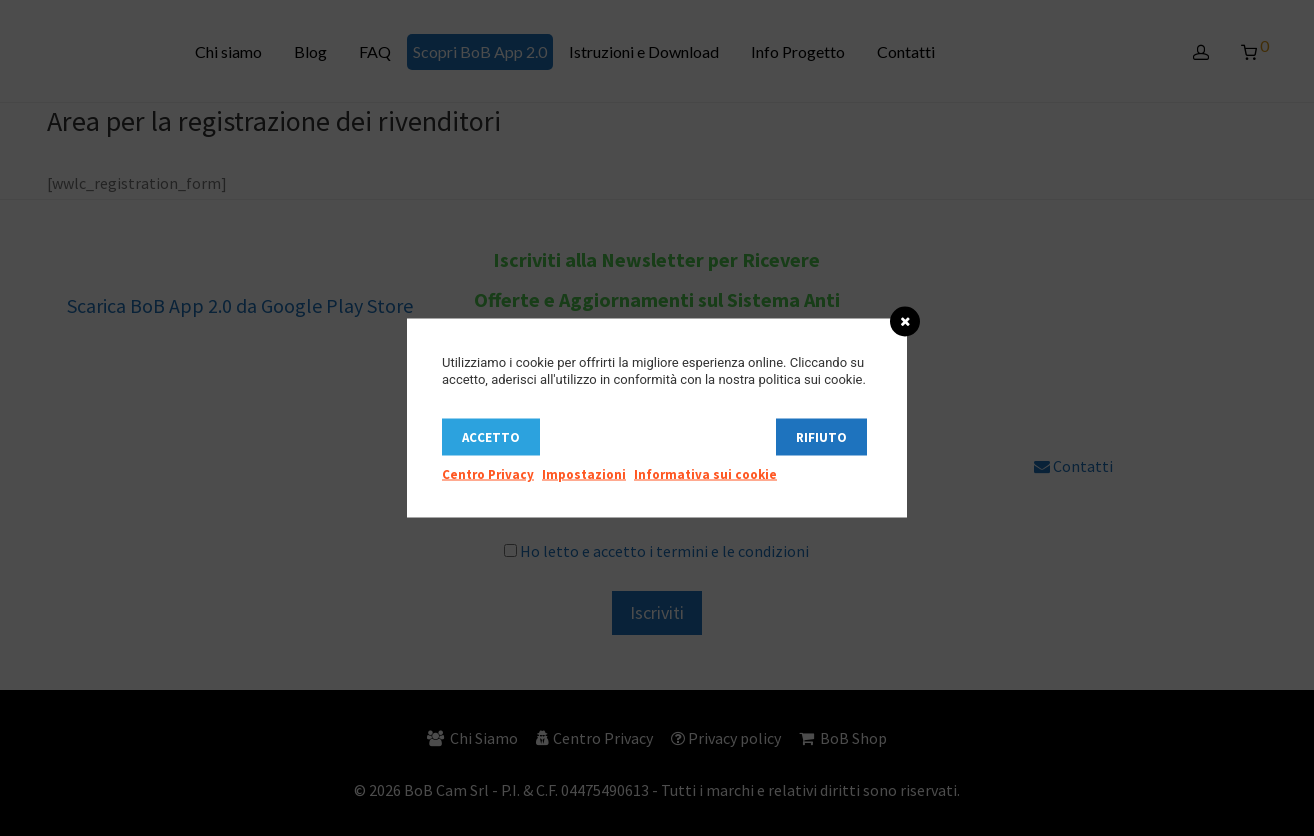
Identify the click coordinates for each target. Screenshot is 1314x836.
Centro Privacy (488, 474)
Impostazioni (584, 474)
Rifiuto (821, 437)
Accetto (491, 437)
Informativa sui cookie (705, 474)
